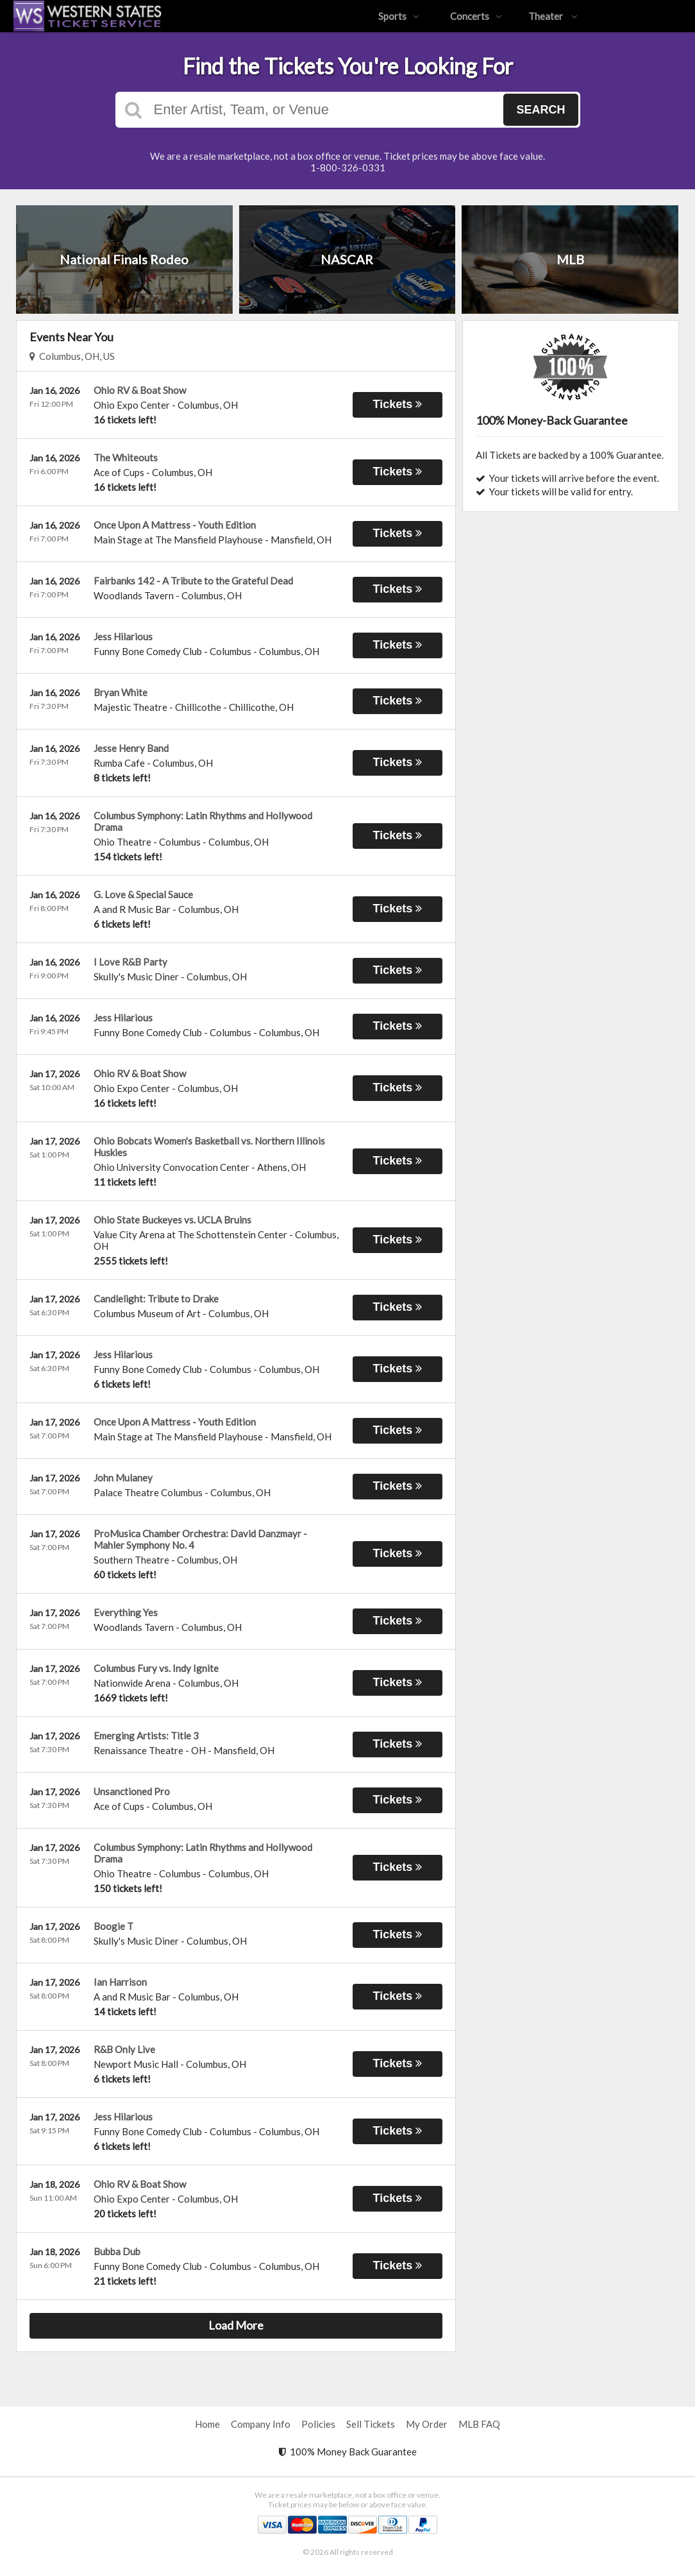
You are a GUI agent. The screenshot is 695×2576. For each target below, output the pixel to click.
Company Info (260, 2424)
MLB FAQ (479, 2424)
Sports (398, 16)
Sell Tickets (370, 2424)
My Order (427, 2424)
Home (207, 2424)
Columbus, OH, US (72, 356)
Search (540, 109)
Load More (236, 2325)
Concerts (476, 16)
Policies (318, 2424)
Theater (553, 16)
